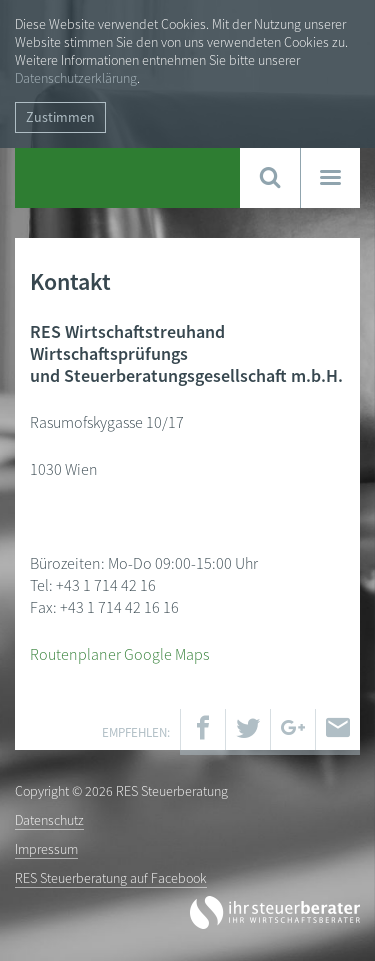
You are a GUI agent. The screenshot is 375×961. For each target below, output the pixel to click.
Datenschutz (49, 820)
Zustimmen (60, 117)
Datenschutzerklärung (76, 78)
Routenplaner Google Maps (119, 654)
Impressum (46, 849)
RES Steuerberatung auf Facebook (111, 878)
